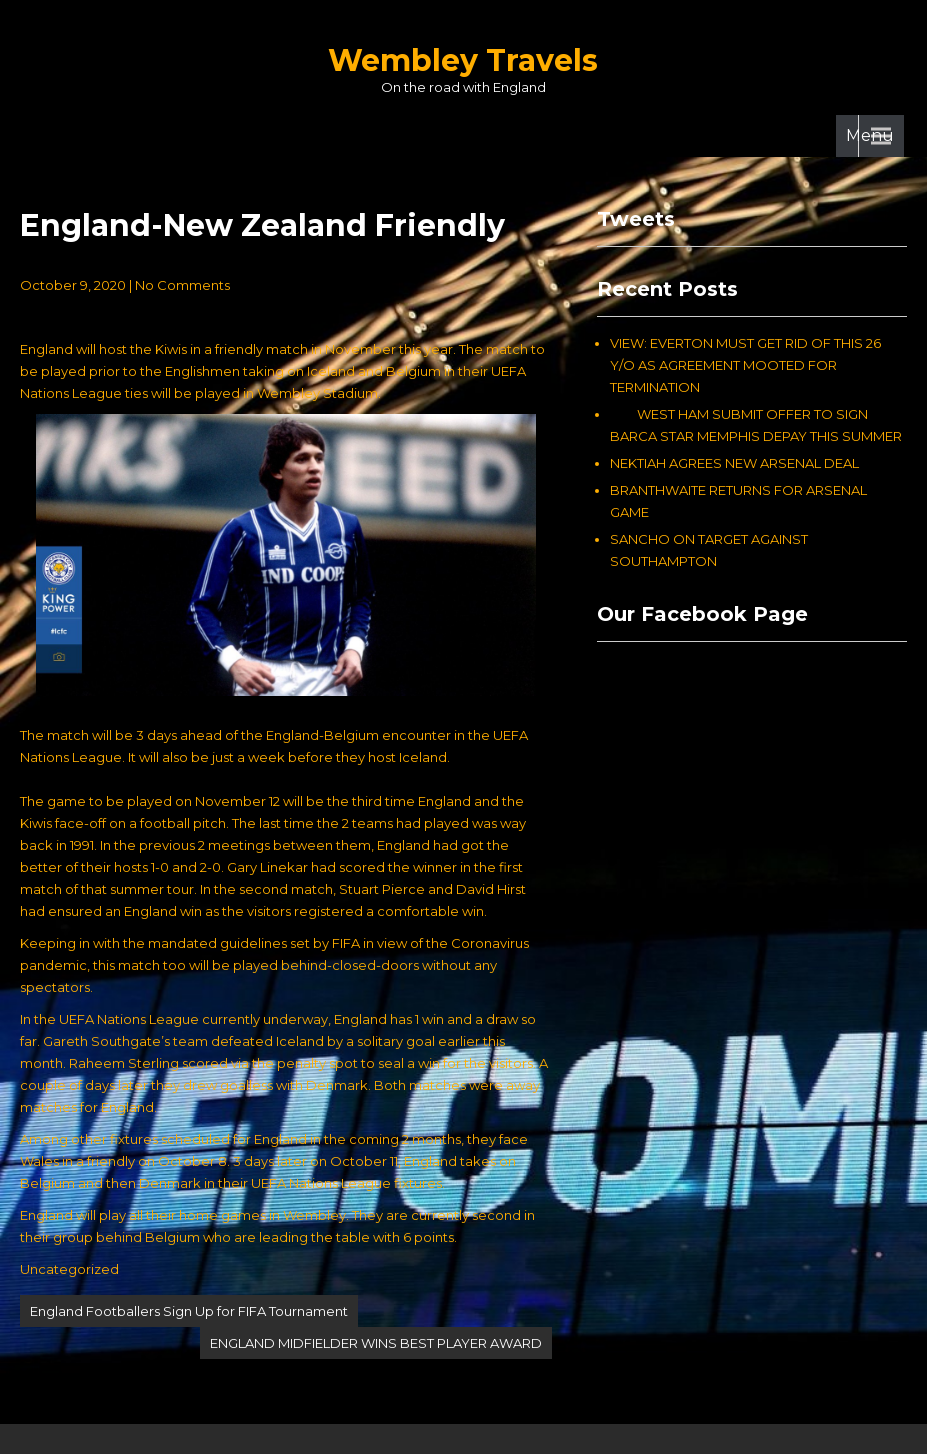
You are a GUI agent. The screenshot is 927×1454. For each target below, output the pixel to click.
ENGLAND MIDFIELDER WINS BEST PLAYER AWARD (376, 1343)
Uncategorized (69, 1269)
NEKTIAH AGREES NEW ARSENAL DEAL (734, 463)
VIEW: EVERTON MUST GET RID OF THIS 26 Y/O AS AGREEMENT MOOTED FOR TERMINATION (745, 365)
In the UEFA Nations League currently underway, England (203, 1019)
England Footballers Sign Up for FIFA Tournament (189, 1311)
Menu (870, 135)
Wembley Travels (463, 60)
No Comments (182, 285)
